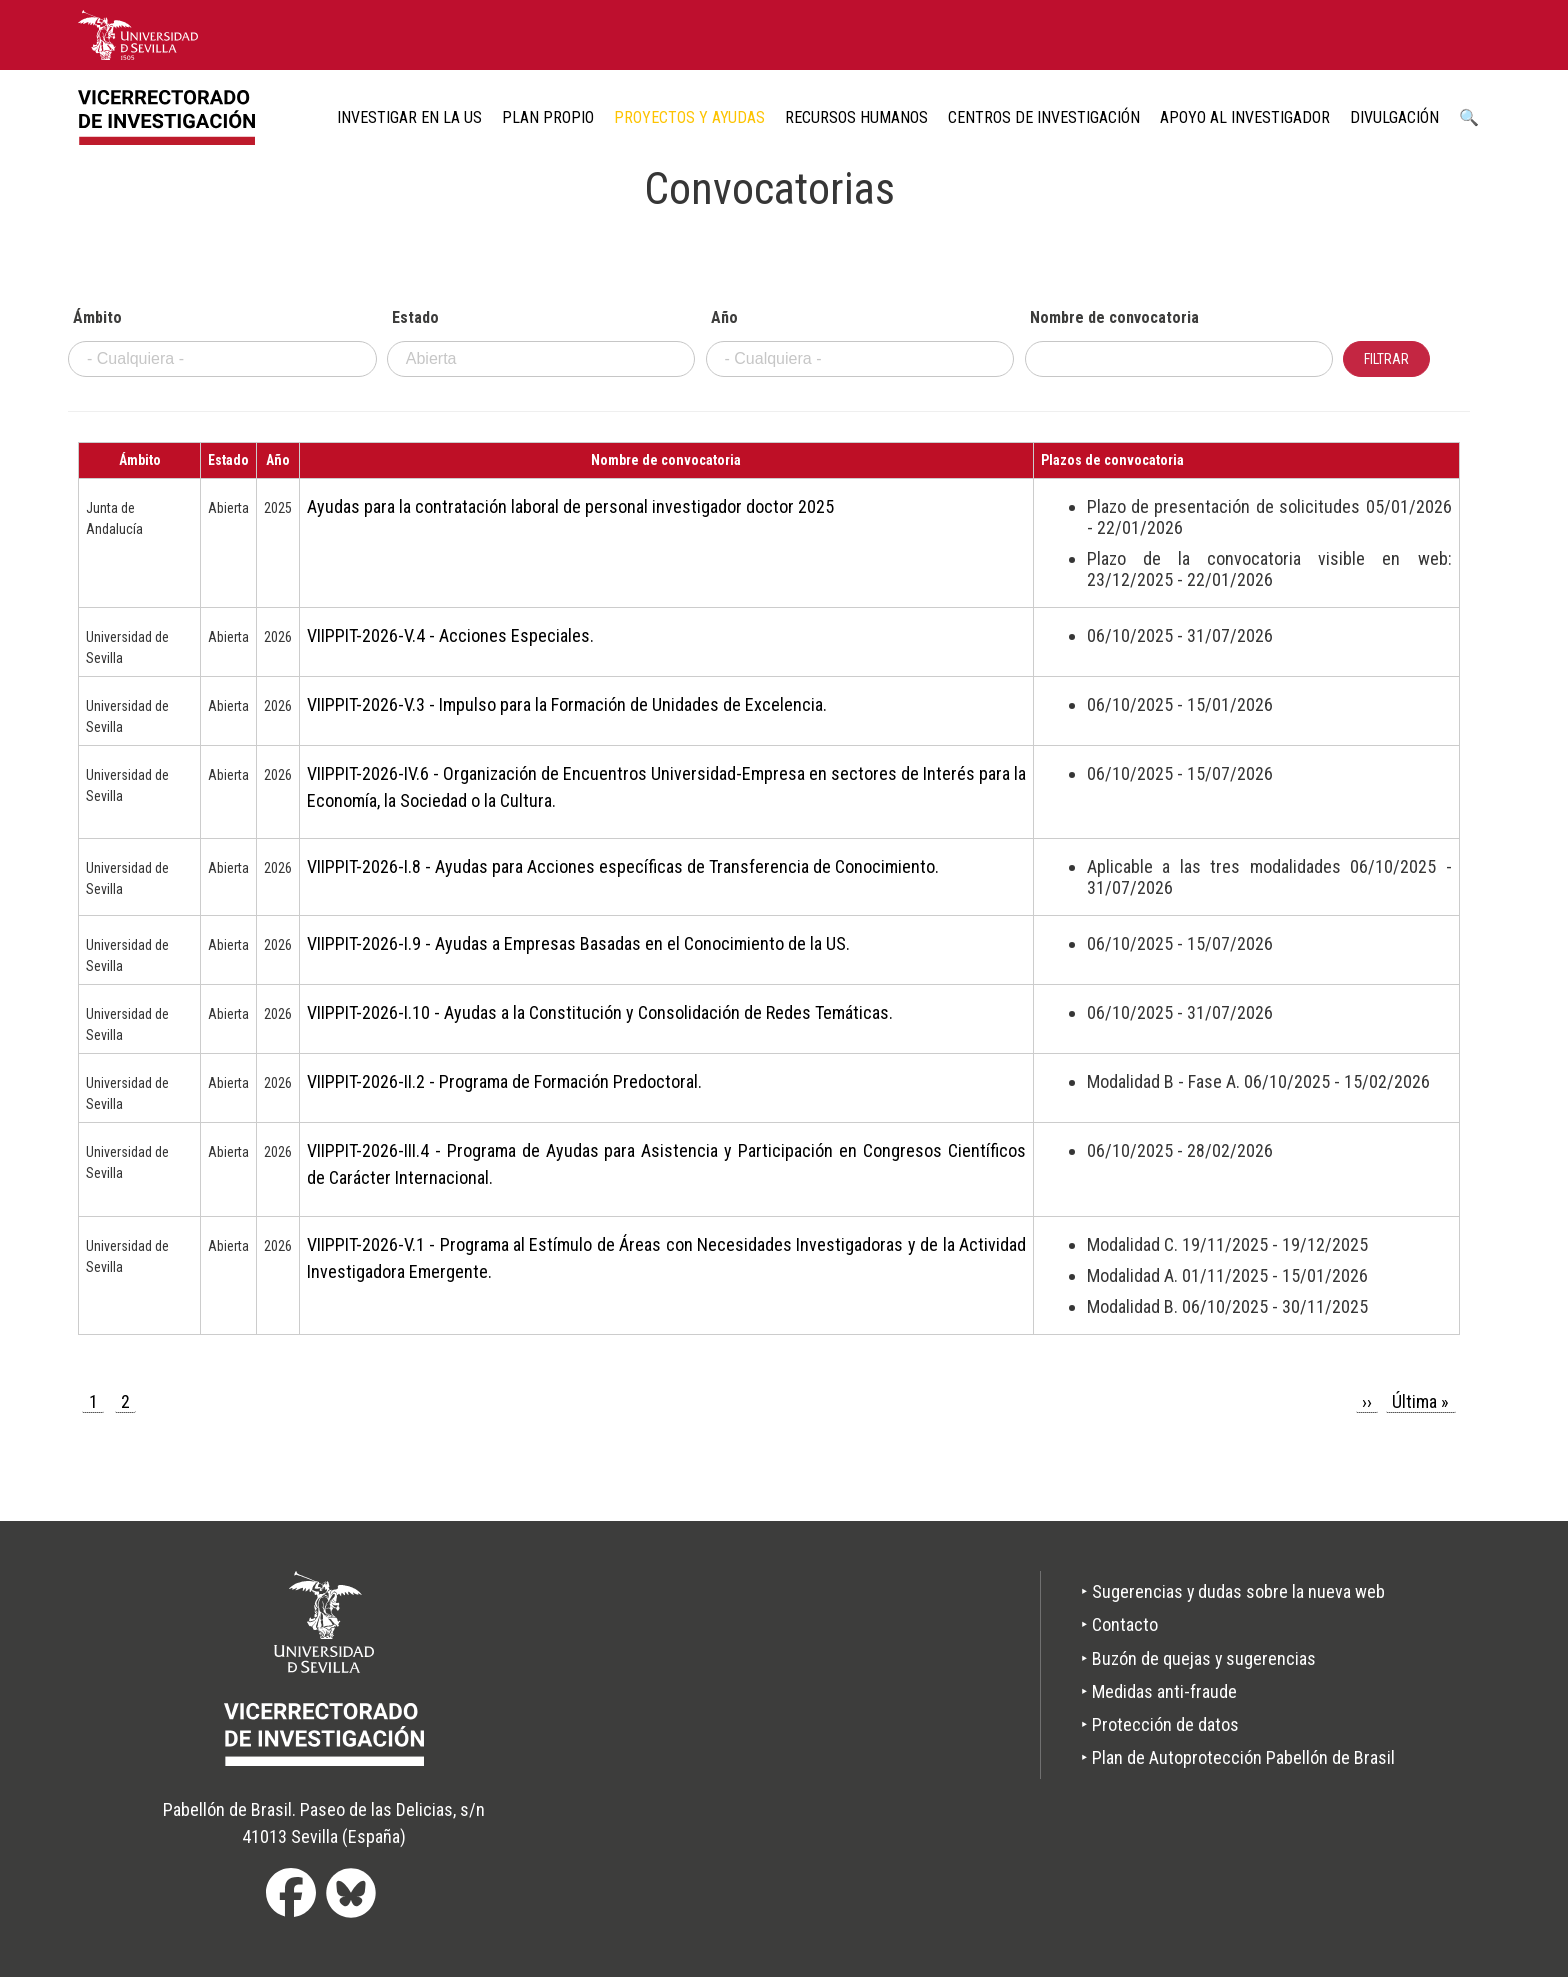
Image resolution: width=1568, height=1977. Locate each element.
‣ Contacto (1119, 1624)
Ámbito (97, 318)
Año (724, 318)
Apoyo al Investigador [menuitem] (1245, 117)
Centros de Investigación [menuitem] (1044, 117)
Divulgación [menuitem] (1394, 117)
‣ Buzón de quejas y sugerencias (1199, 1658)
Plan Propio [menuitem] (548, 117)
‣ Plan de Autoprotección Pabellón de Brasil (1238, 1757)
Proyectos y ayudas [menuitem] (689, 117)
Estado (415, 318)
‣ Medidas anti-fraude (1159, 1691)
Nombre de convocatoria (1114, 318)
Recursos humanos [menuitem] (856, 117)
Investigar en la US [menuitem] (409, 117)
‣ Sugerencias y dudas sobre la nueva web (1233, 1591)
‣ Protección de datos (1160, 1724)
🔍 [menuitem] (1469, 117)
